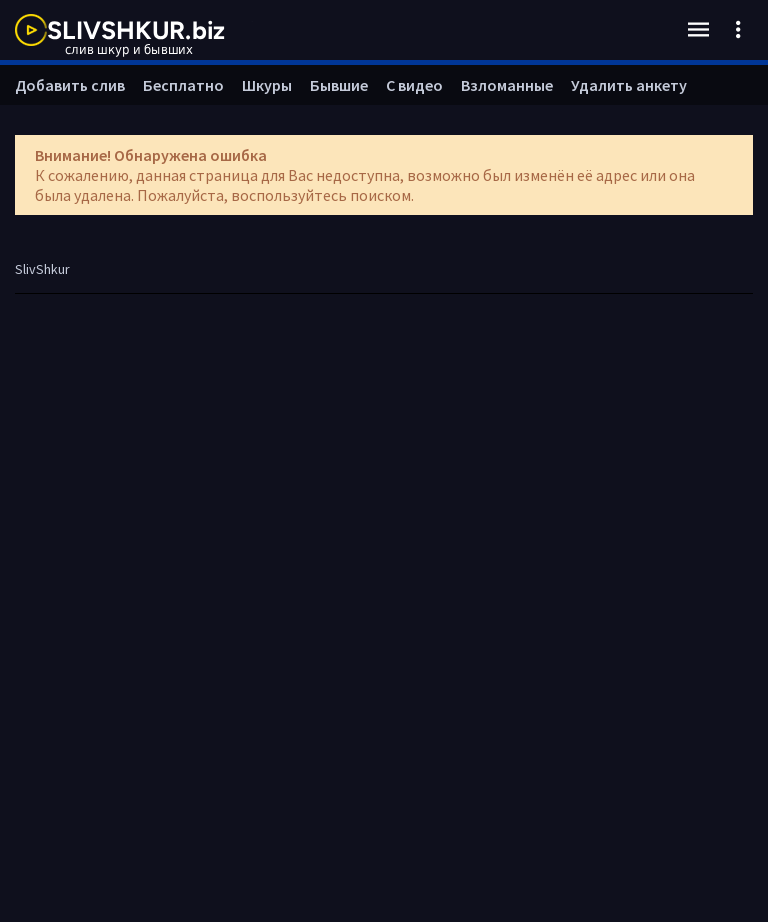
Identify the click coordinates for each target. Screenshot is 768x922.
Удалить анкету (629, 85)
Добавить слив (70, 85)
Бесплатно (183, 85)
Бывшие (339, 85)
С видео (414, 85)
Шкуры (267, 85)
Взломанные (507, 85)
